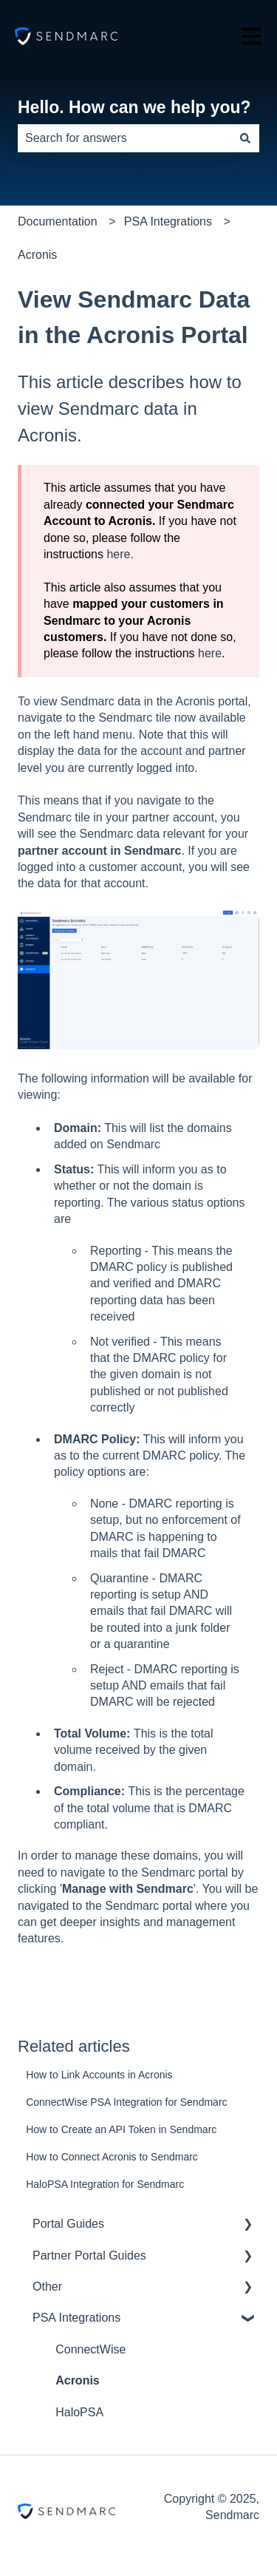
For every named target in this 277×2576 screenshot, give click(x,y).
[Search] (245, 138)
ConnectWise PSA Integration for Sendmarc (126, 2102)
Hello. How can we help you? (134, 107)
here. (119, 554)
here (210, 653)
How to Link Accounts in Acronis (99, 2075)
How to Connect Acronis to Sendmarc (112, 2157)
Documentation (58, 221)
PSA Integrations (168, 221)
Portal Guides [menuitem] (68, 2223)
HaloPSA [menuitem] (79, 2412)
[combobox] (124, 138)
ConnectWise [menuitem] (90, 2349)
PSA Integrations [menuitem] (76, 2317)
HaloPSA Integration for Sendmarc (105, 2184)
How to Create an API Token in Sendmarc (121, 2129)
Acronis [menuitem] (77, 2380)
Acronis (37, 254)
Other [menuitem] (47, 2286)
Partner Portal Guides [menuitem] (89, 2255)
